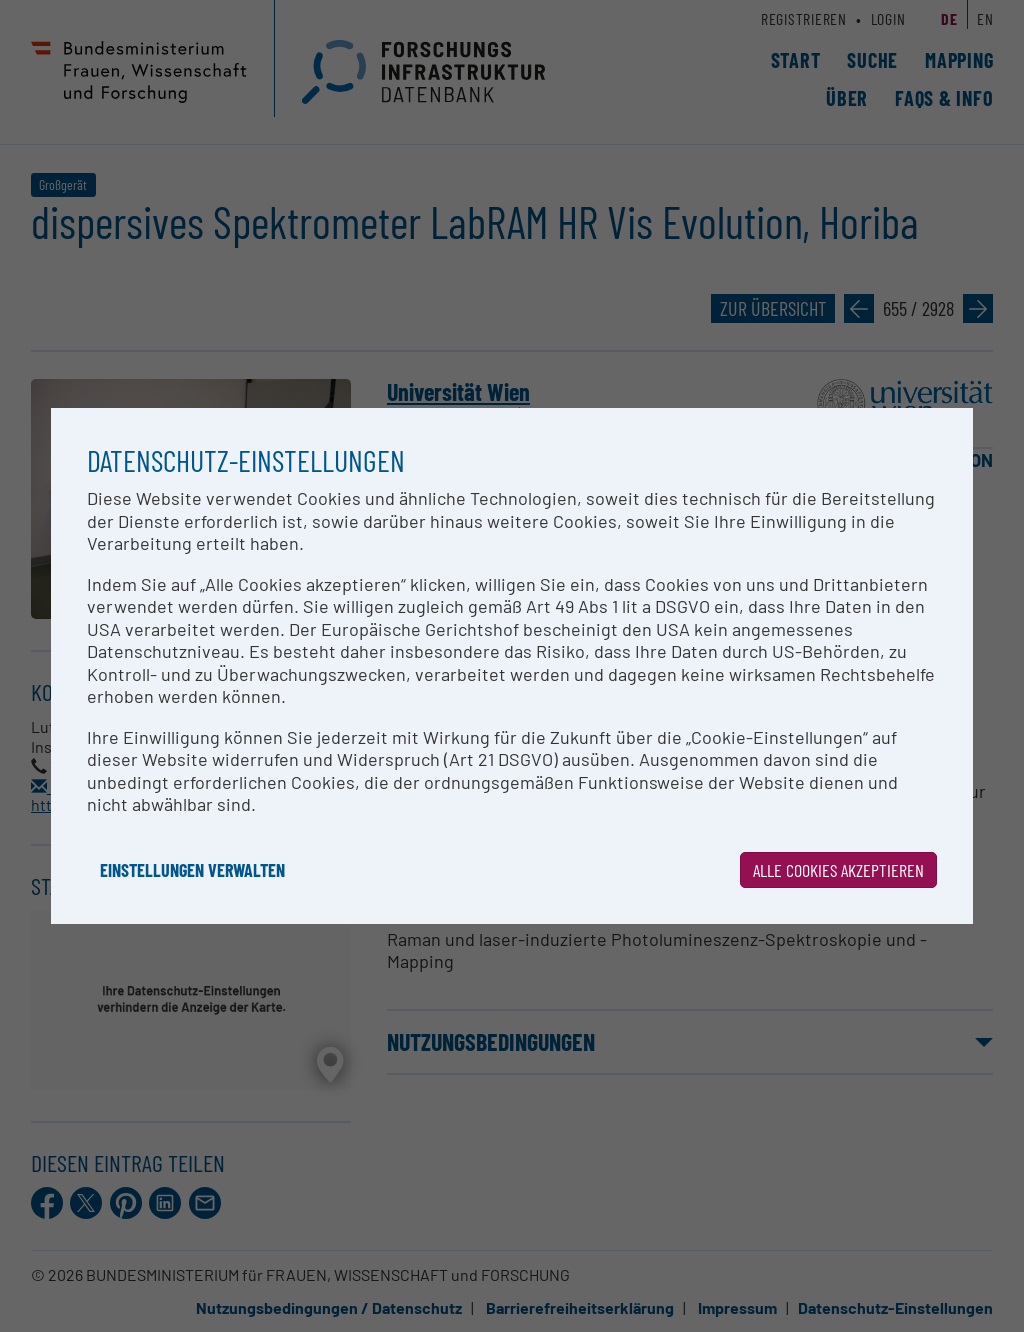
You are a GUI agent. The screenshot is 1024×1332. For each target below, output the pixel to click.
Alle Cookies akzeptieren (838, 870)
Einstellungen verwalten (192, 870)
